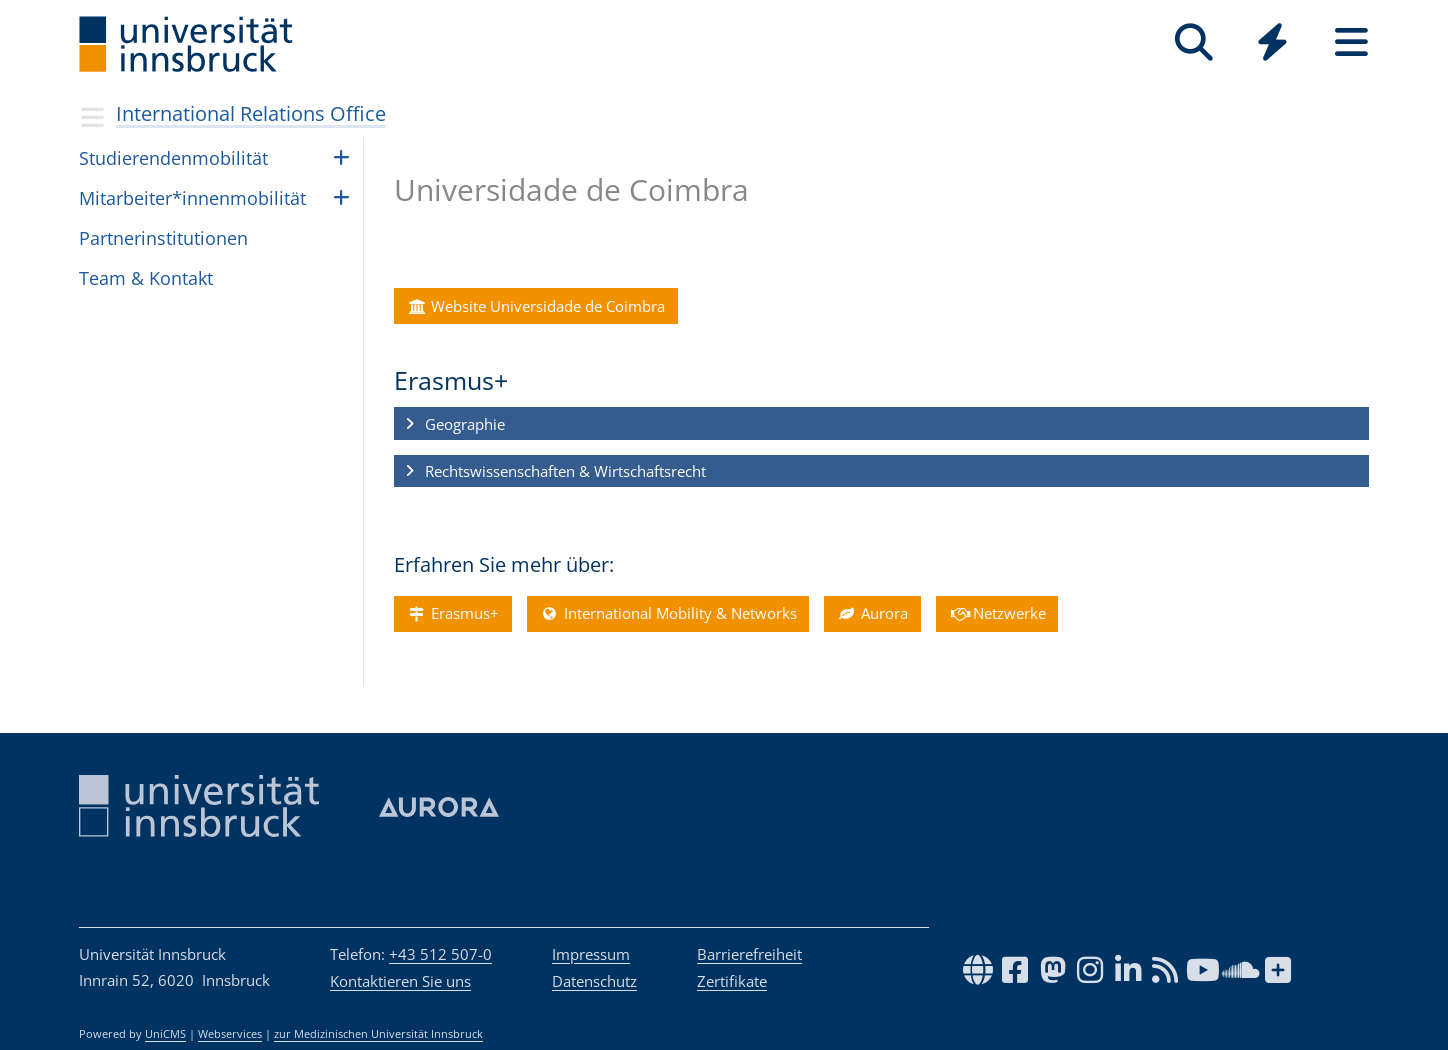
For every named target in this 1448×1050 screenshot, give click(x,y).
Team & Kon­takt (146, 278)
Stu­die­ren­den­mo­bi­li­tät (173, 158)
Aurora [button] (872, 614)
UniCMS (165, 1034)
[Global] (1272, 44)
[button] (881, 424)
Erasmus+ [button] (452, 614)
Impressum (591, 954)
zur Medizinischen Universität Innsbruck (378, 1034)
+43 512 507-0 (440, 954)
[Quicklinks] (1272, 42)
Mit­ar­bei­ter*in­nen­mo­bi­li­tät (192, 198)
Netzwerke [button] (997, 614)
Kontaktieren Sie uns (400, 981)
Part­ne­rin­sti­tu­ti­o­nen (163, 238)
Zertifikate (732, 981)
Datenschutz (594, 981)
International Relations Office (251, 113)
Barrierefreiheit (749, 954)
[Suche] (1193, 42)
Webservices (230, 1034)
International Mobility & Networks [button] (668, 614)
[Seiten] (1351, 42)
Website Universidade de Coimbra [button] (535, 306)
